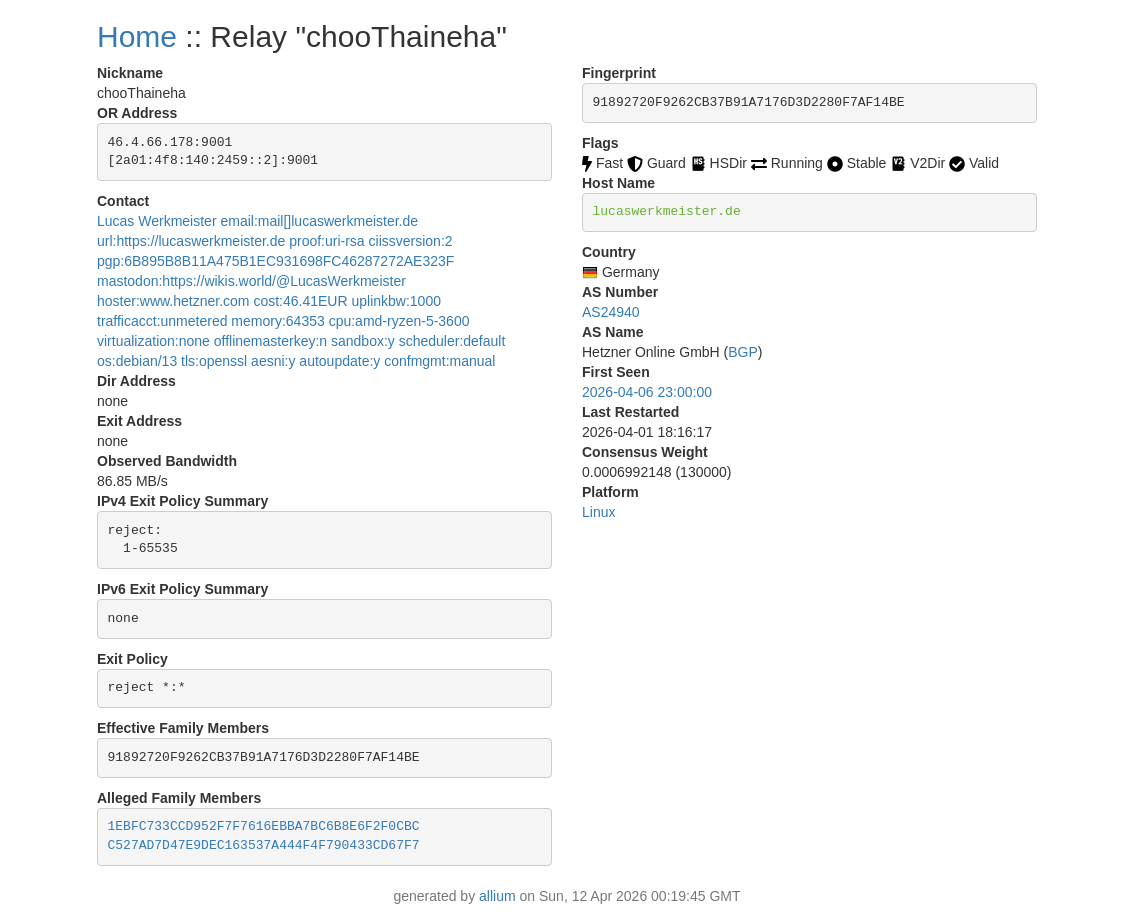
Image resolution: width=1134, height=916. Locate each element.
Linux (598, 512)
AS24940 (611, 312)
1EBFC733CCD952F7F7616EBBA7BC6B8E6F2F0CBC (264, 826)
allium (497, 896)
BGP (743, 352)
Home (137, 36)
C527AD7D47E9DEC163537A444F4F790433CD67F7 (264, 845)
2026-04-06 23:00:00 (647, 392)
